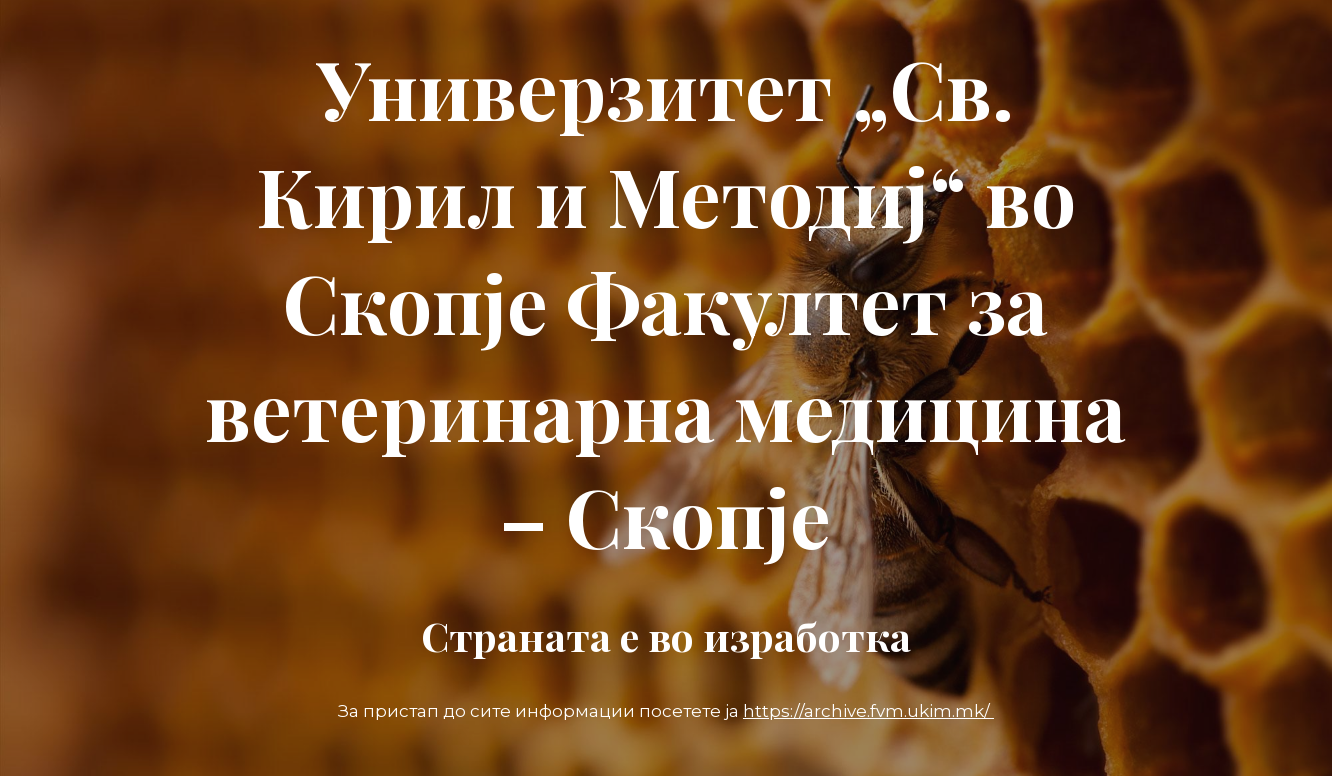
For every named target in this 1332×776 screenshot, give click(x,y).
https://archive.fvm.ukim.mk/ (868, 711)
